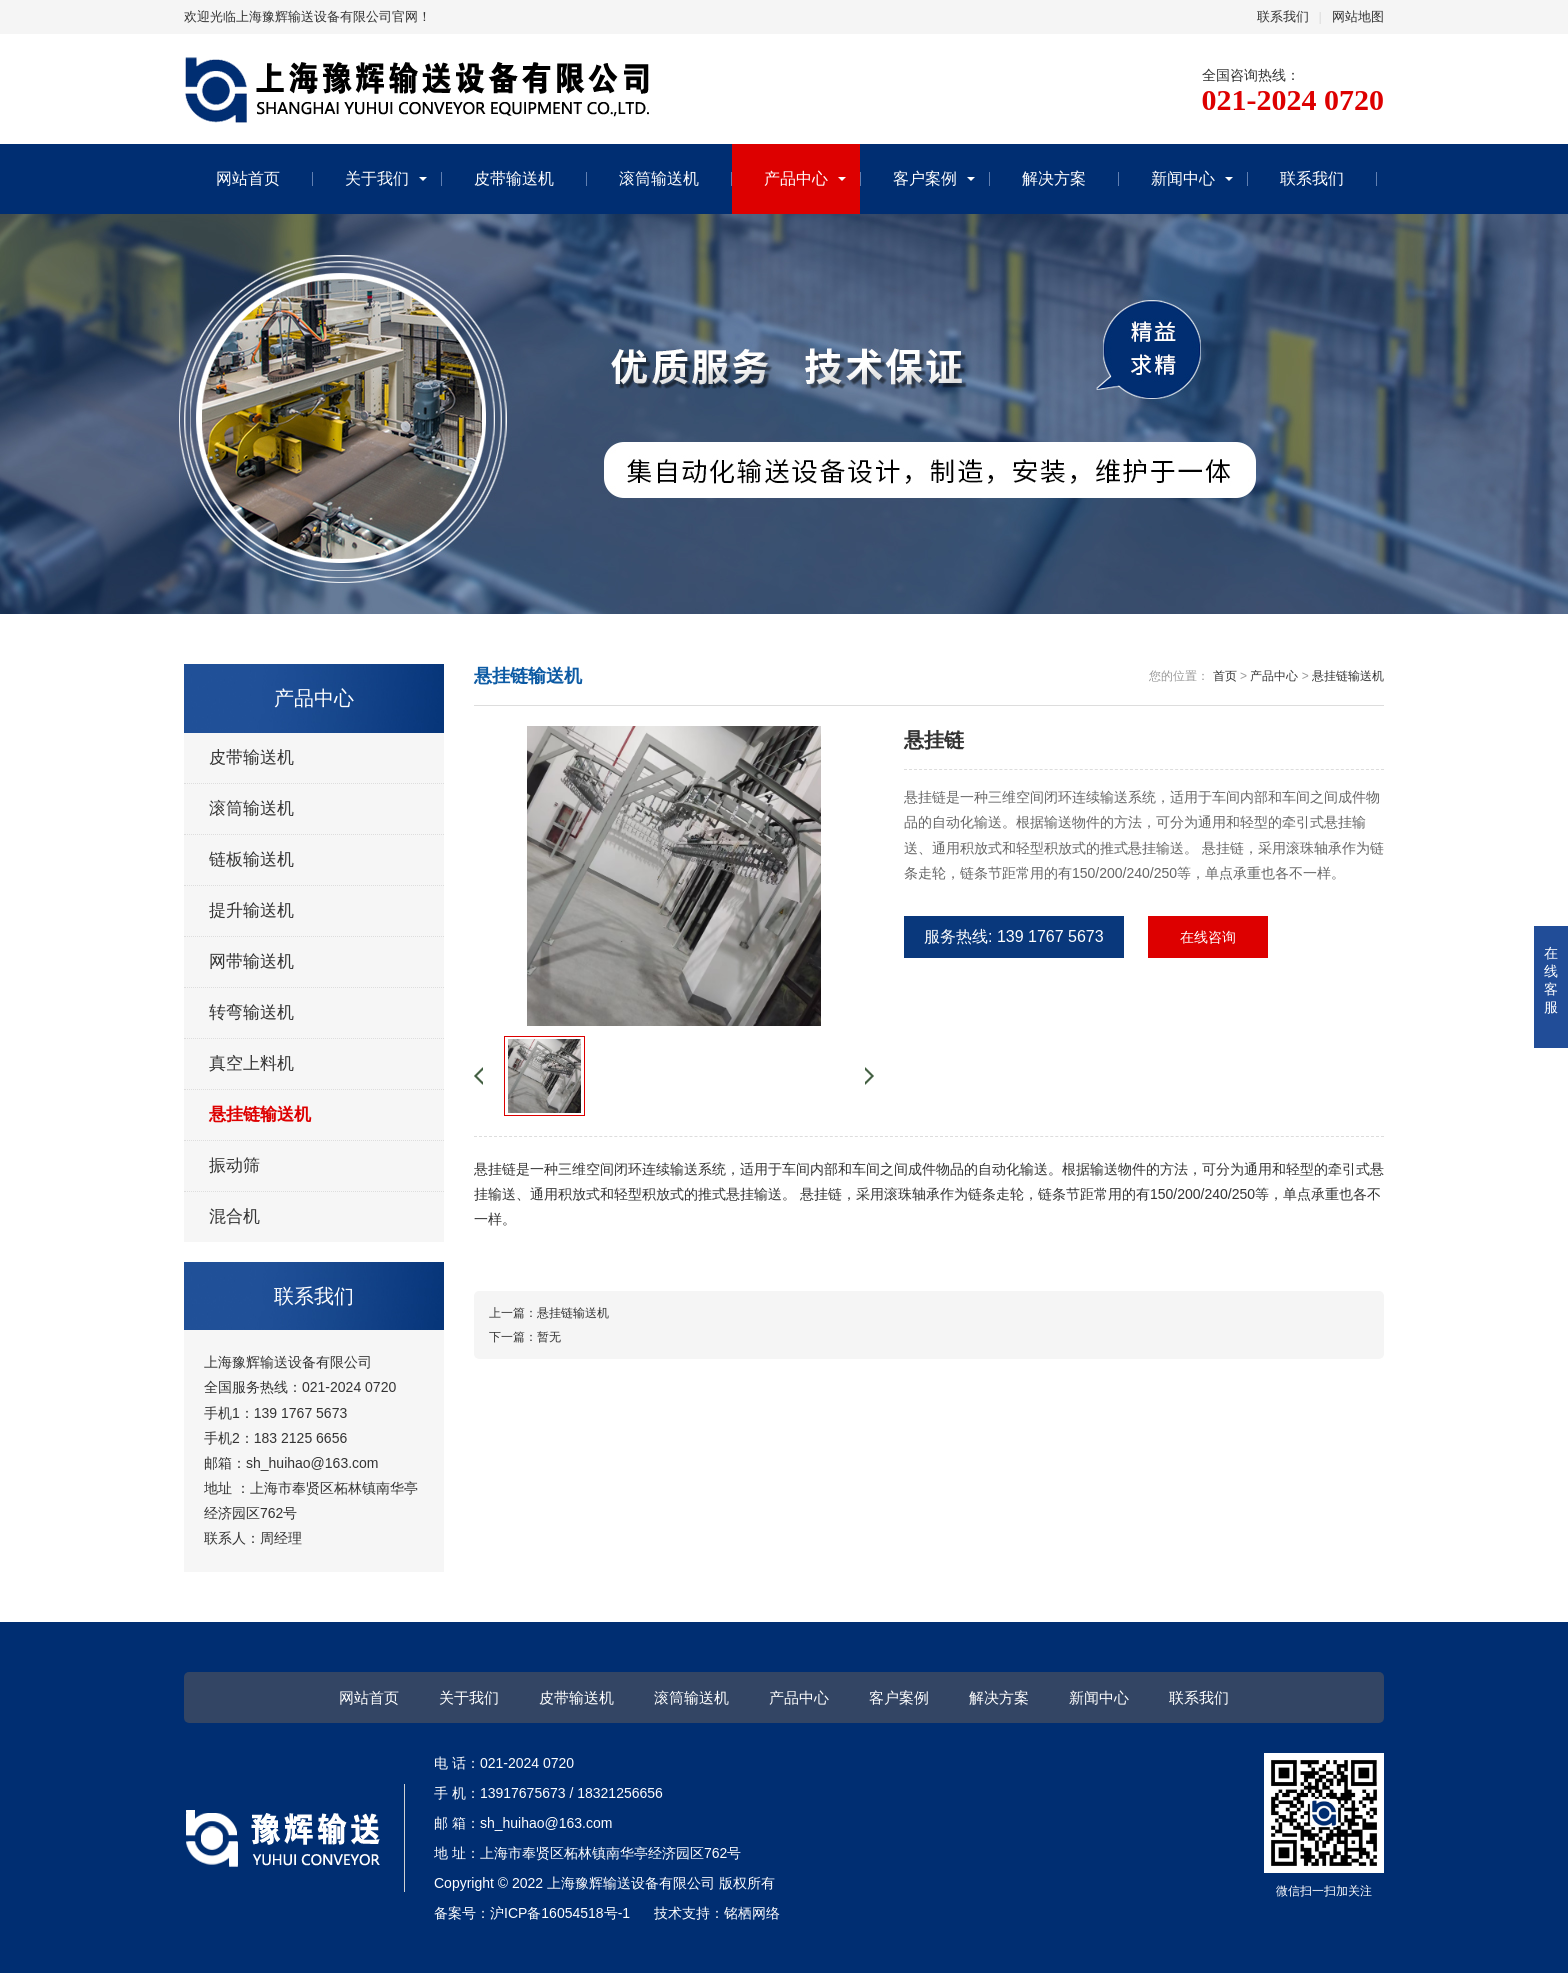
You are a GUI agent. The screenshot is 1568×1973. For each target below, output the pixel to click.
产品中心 (796, 178)
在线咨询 (1208, 937)
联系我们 (1283, 16)
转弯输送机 (251, 1012)
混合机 (234, 1216)
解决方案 (1054, 178)
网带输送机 (251, 961)
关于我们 (377, 178)
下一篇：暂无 (525, 1337)
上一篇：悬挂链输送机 (549, 1313)
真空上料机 (251, 1063)
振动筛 (234, 1165)
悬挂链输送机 (260, 1114)
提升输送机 (251, 910)
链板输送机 (251, 859)
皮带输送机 (514, 178)
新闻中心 (1183, 178)
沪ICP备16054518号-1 (560, 1913)
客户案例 (925, 178)
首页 (1225, 676)
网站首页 (248, 178)
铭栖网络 (752, 1913)
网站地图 (1358, 16)
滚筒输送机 (659, 178)
